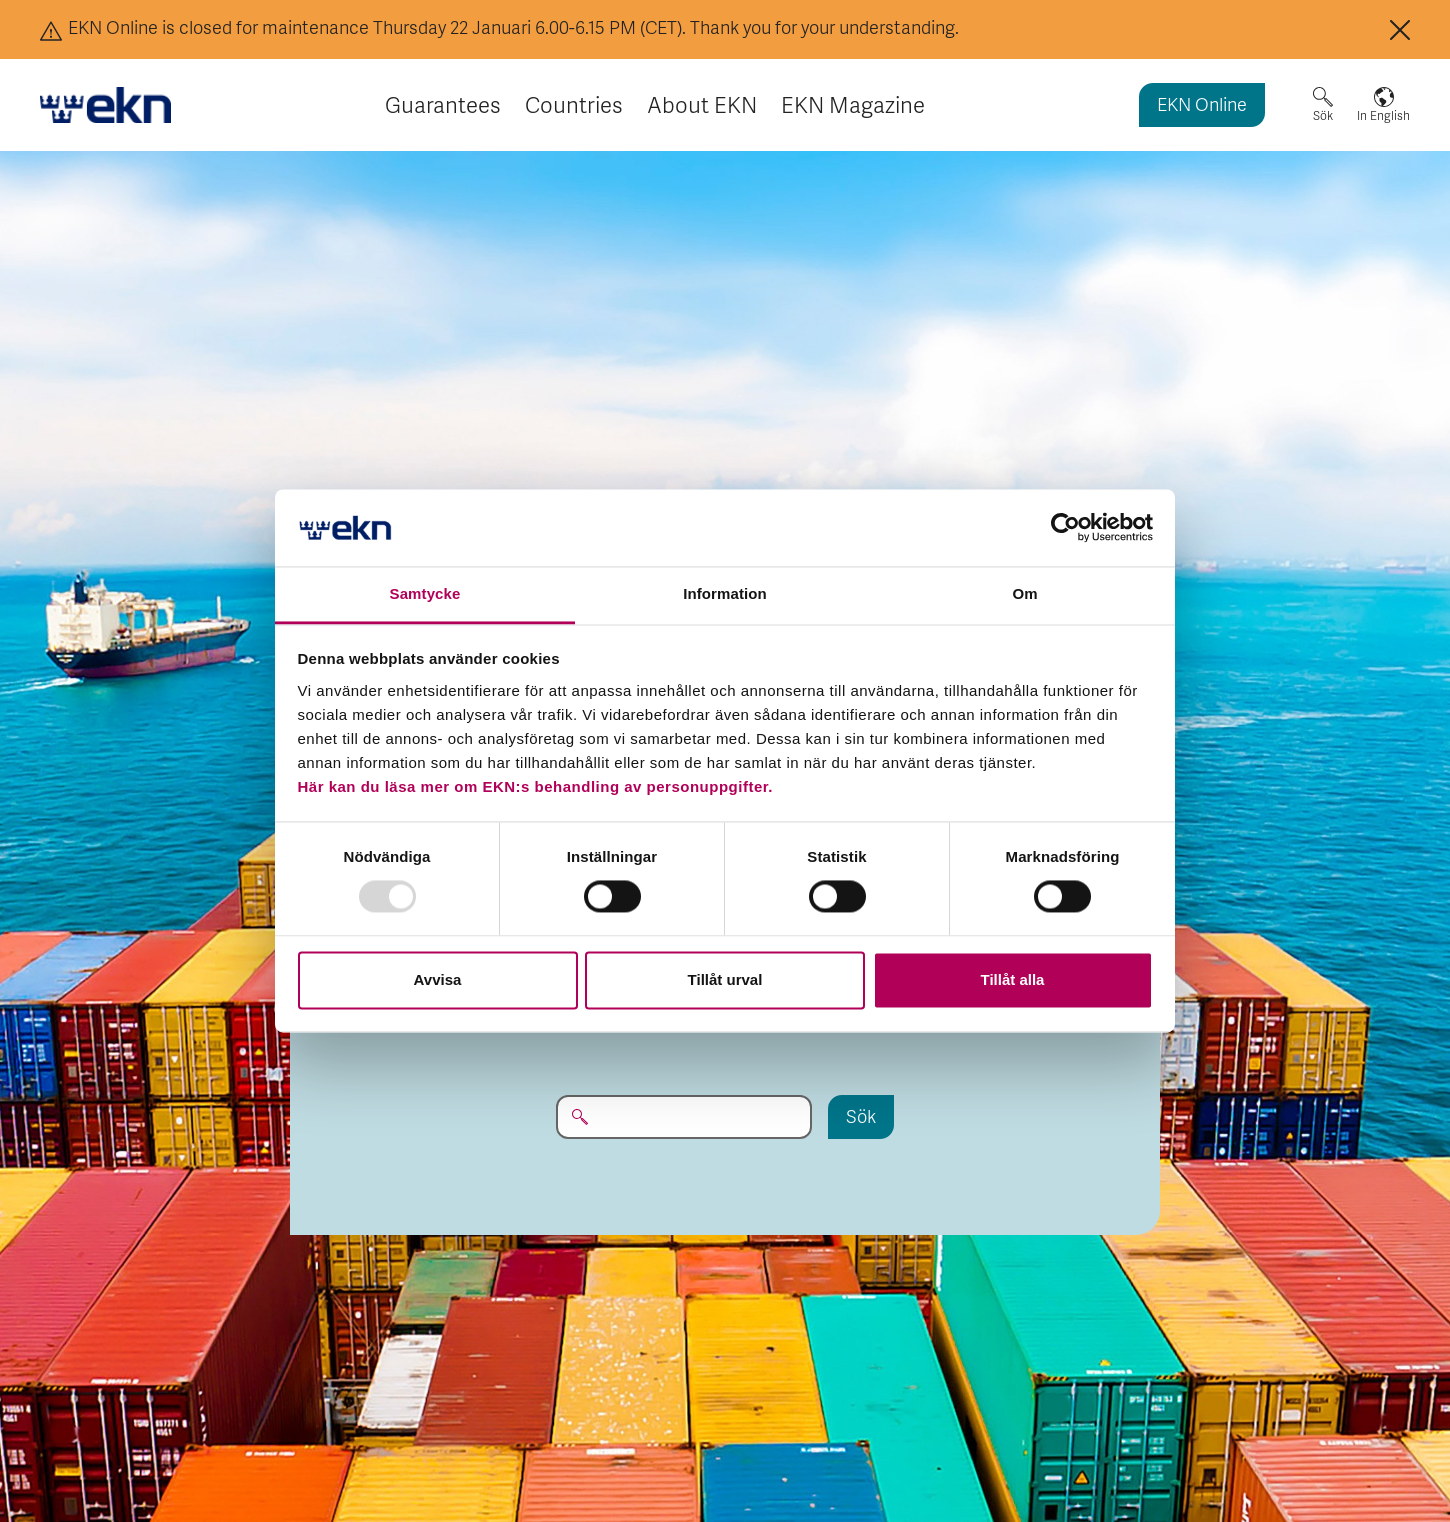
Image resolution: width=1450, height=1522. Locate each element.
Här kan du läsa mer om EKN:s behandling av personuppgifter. (535, 786)
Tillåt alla (1013, 979)
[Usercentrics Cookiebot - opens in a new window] (1065, 528)
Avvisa (438, 979)
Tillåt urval (725, 979)
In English (1383, 116)
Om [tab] (1024, 593)
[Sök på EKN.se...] (684, 1117)
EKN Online (1202, 106)
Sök (1323, 116)
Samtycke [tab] (425, 593)
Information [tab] (725, 593)
